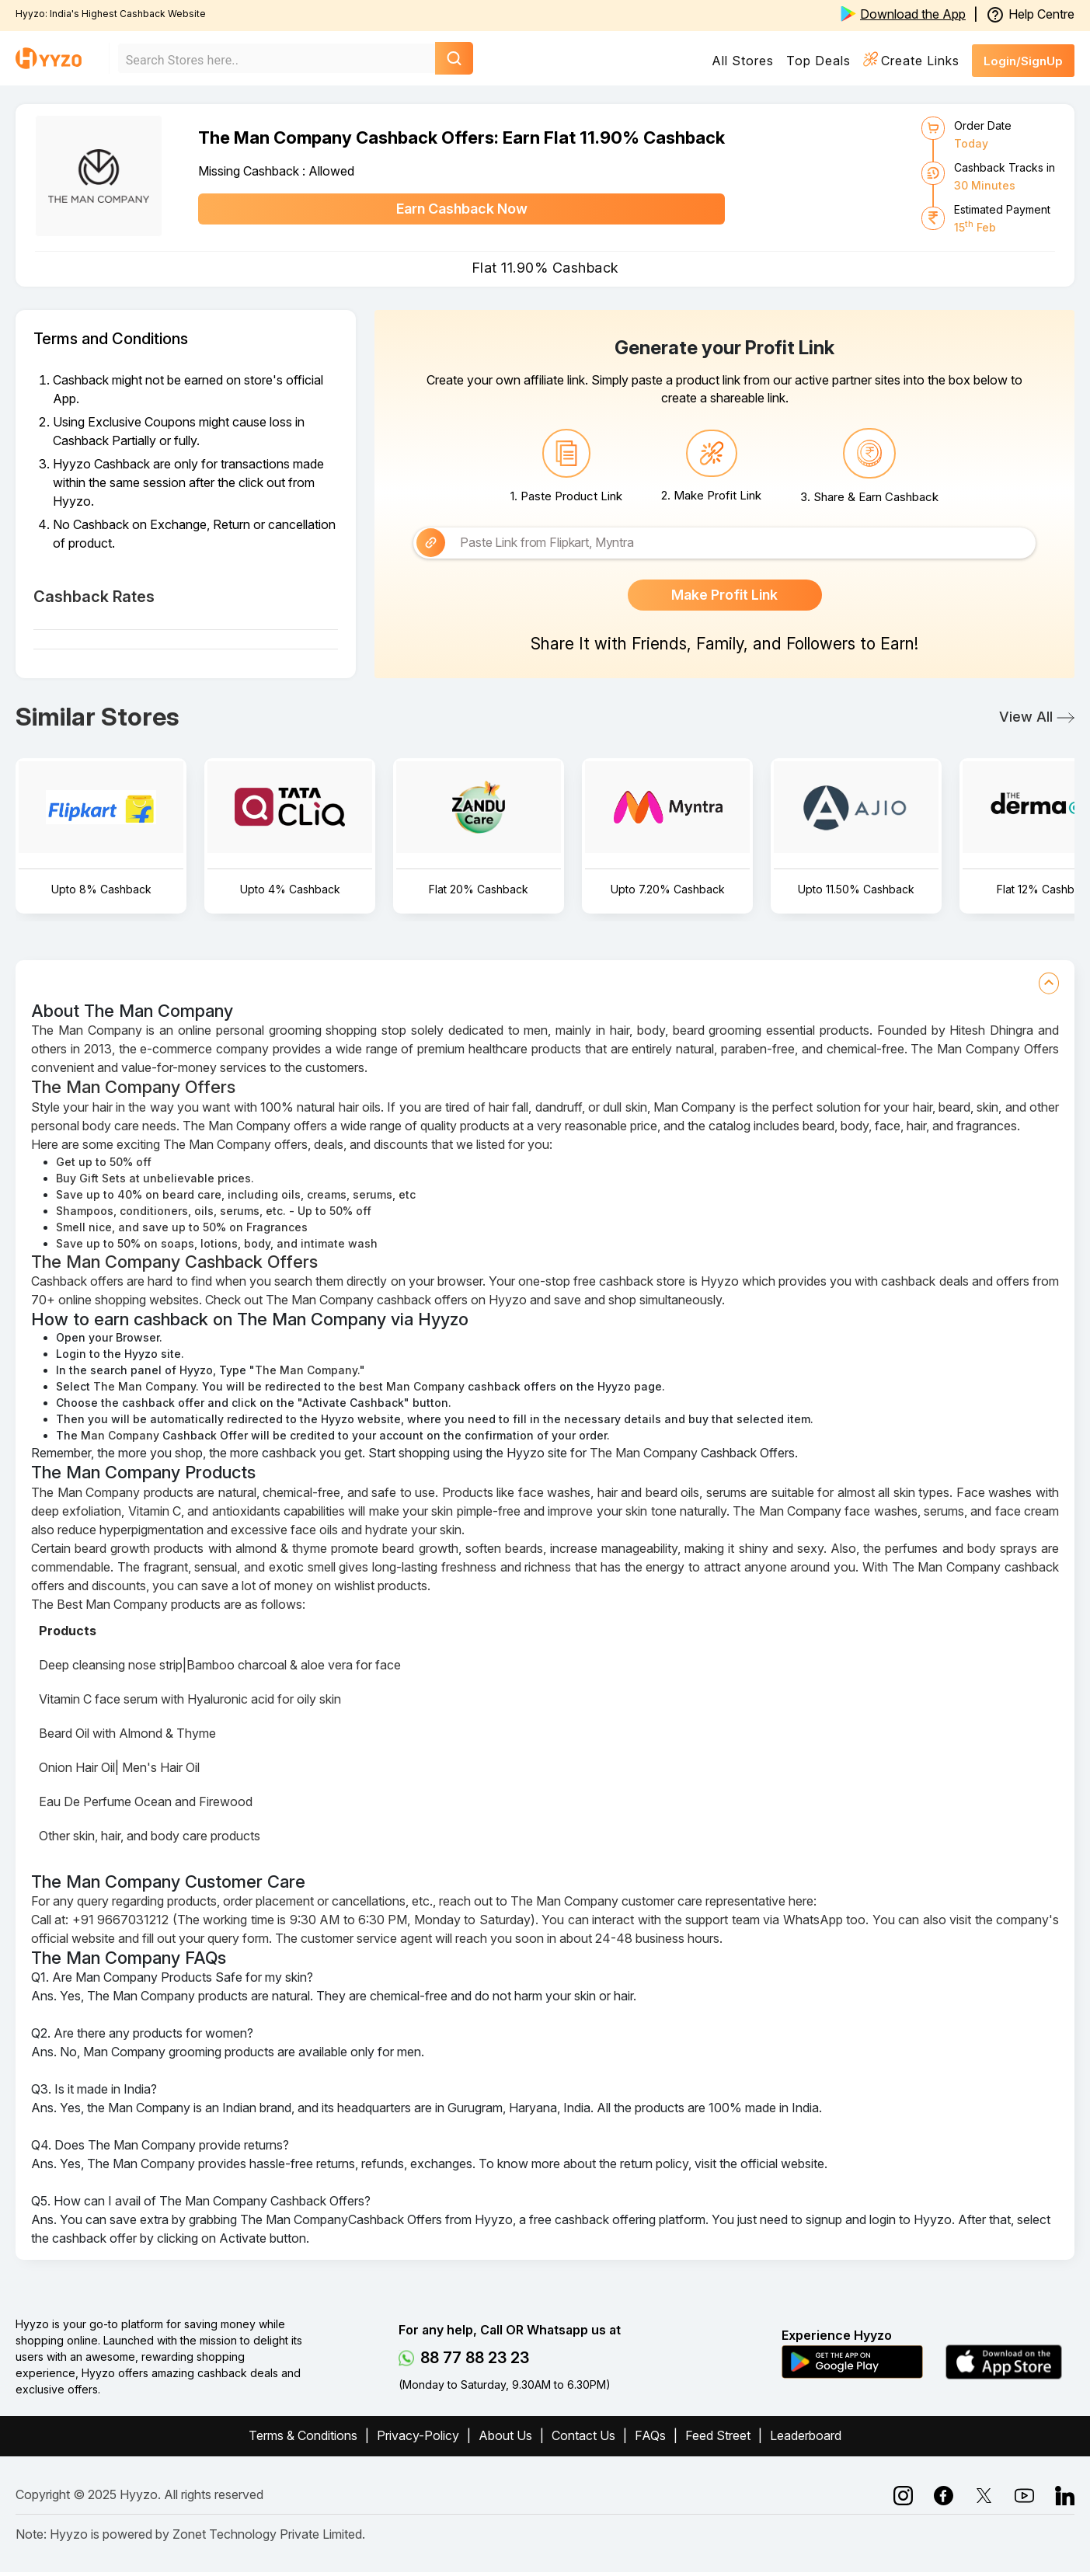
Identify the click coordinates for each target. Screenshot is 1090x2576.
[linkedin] (984, 2498)
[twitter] (1024, 2498)
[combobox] (265, 60)
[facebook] (903, 2498)
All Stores (743, 60)
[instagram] (943, 2498)
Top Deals (818, 60)
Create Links (920, 60)
